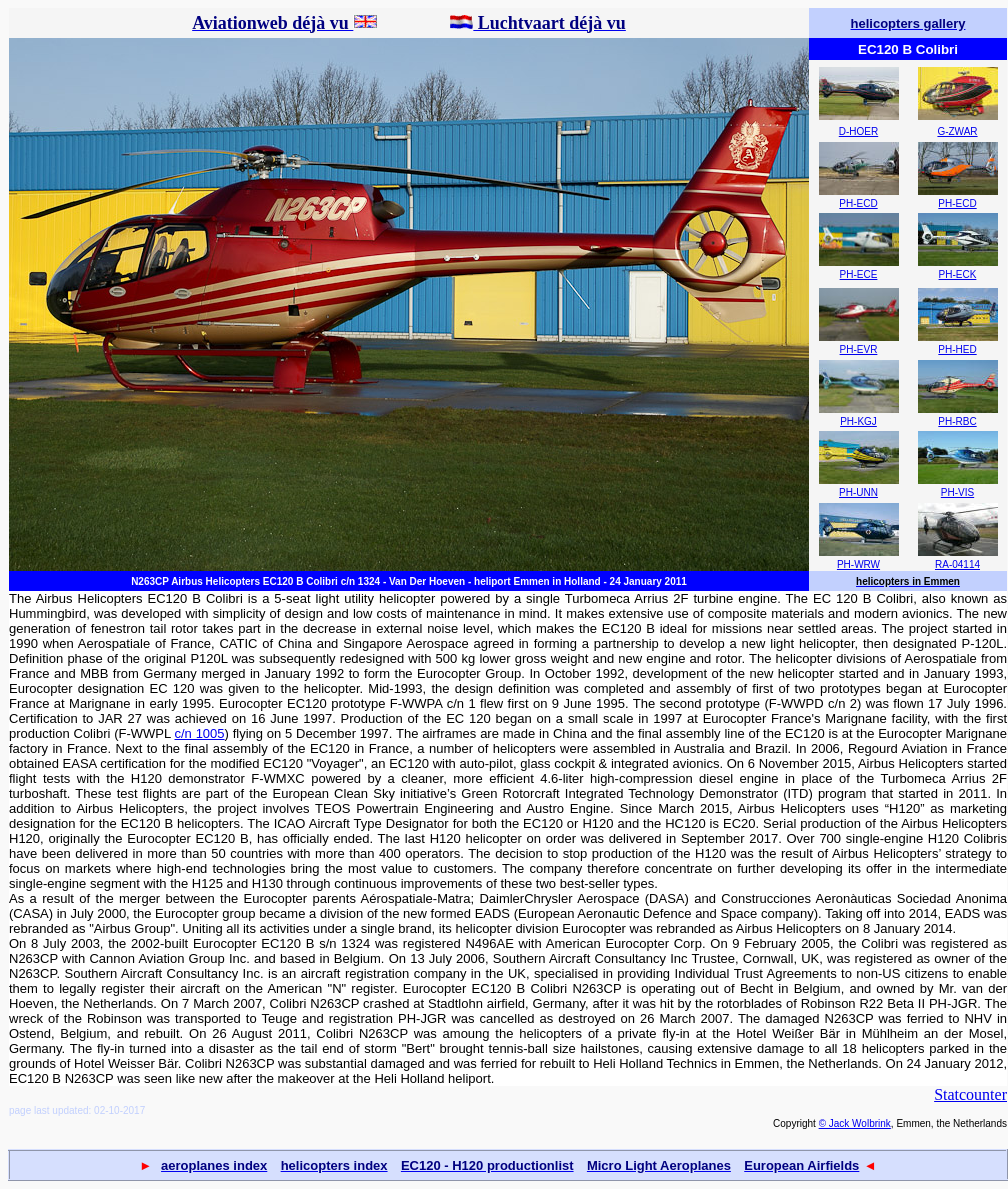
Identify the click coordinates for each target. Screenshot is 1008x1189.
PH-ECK (958, 274)
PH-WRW (858, 564)
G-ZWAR (957, 131)
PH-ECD (858, 203)
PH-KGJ (858, 421)
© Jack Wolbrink (855, 1123)
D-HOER (858, 131)
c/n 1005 (200, 733)
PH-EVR (859, 349)
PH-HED (957, 349)
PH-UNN (858, 492)
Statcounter (970, 1094)
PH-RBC (957, 421)
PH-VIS (957, 492)
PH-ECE (859, 274)
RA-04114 (957, 564)
